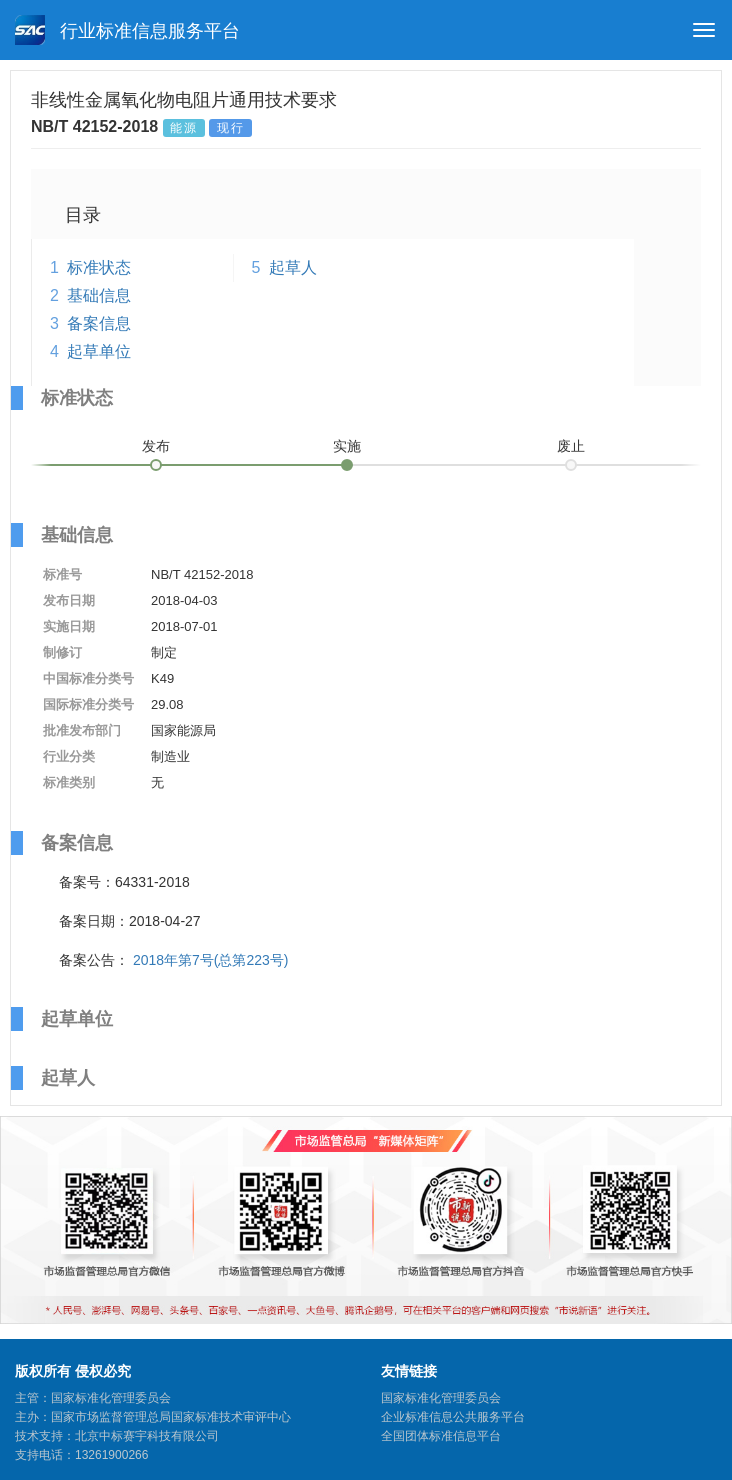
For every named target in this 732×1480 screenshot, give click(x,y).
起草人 (293, 267)
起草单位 (99, 351)
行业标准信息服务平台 (127, 30)
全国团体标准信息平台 (441, 1436)
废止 (571, 446)
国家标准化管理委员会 (441, 1398)
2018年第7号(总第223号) (211, 960)
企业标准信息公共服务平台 (453, 1417)
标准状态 (99, 267)
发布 (156, 446)
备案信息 (99, 323)
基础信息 (99, 295)
